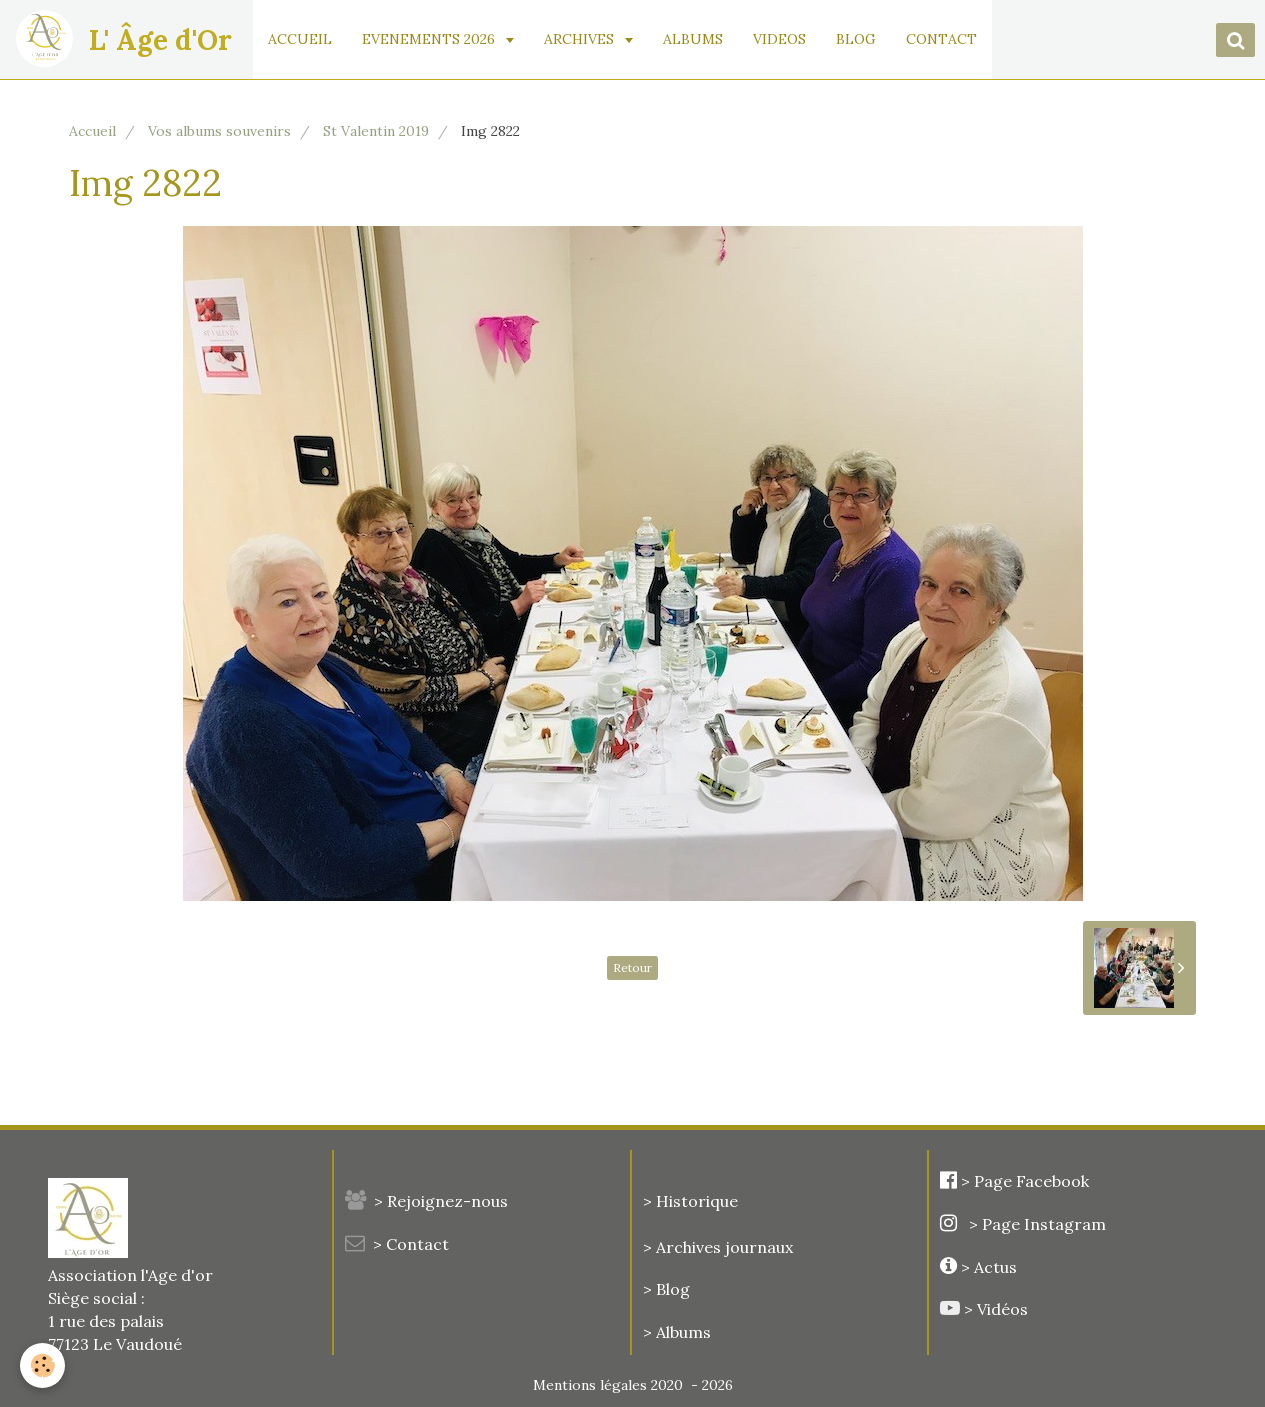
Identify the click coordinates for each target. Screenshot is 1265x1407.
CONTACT (941, 39)
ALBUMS (693, 39)
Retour (632, 967)
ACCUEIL (300, 39)
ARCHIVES (581, 39)
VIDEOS (779, 39)
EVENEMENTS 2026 (430, 39)
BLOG (856, 39)
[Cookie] (42, 1365)
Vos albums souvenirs (219, 131)
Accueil (92, 131)
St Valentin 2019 (376, 131)
